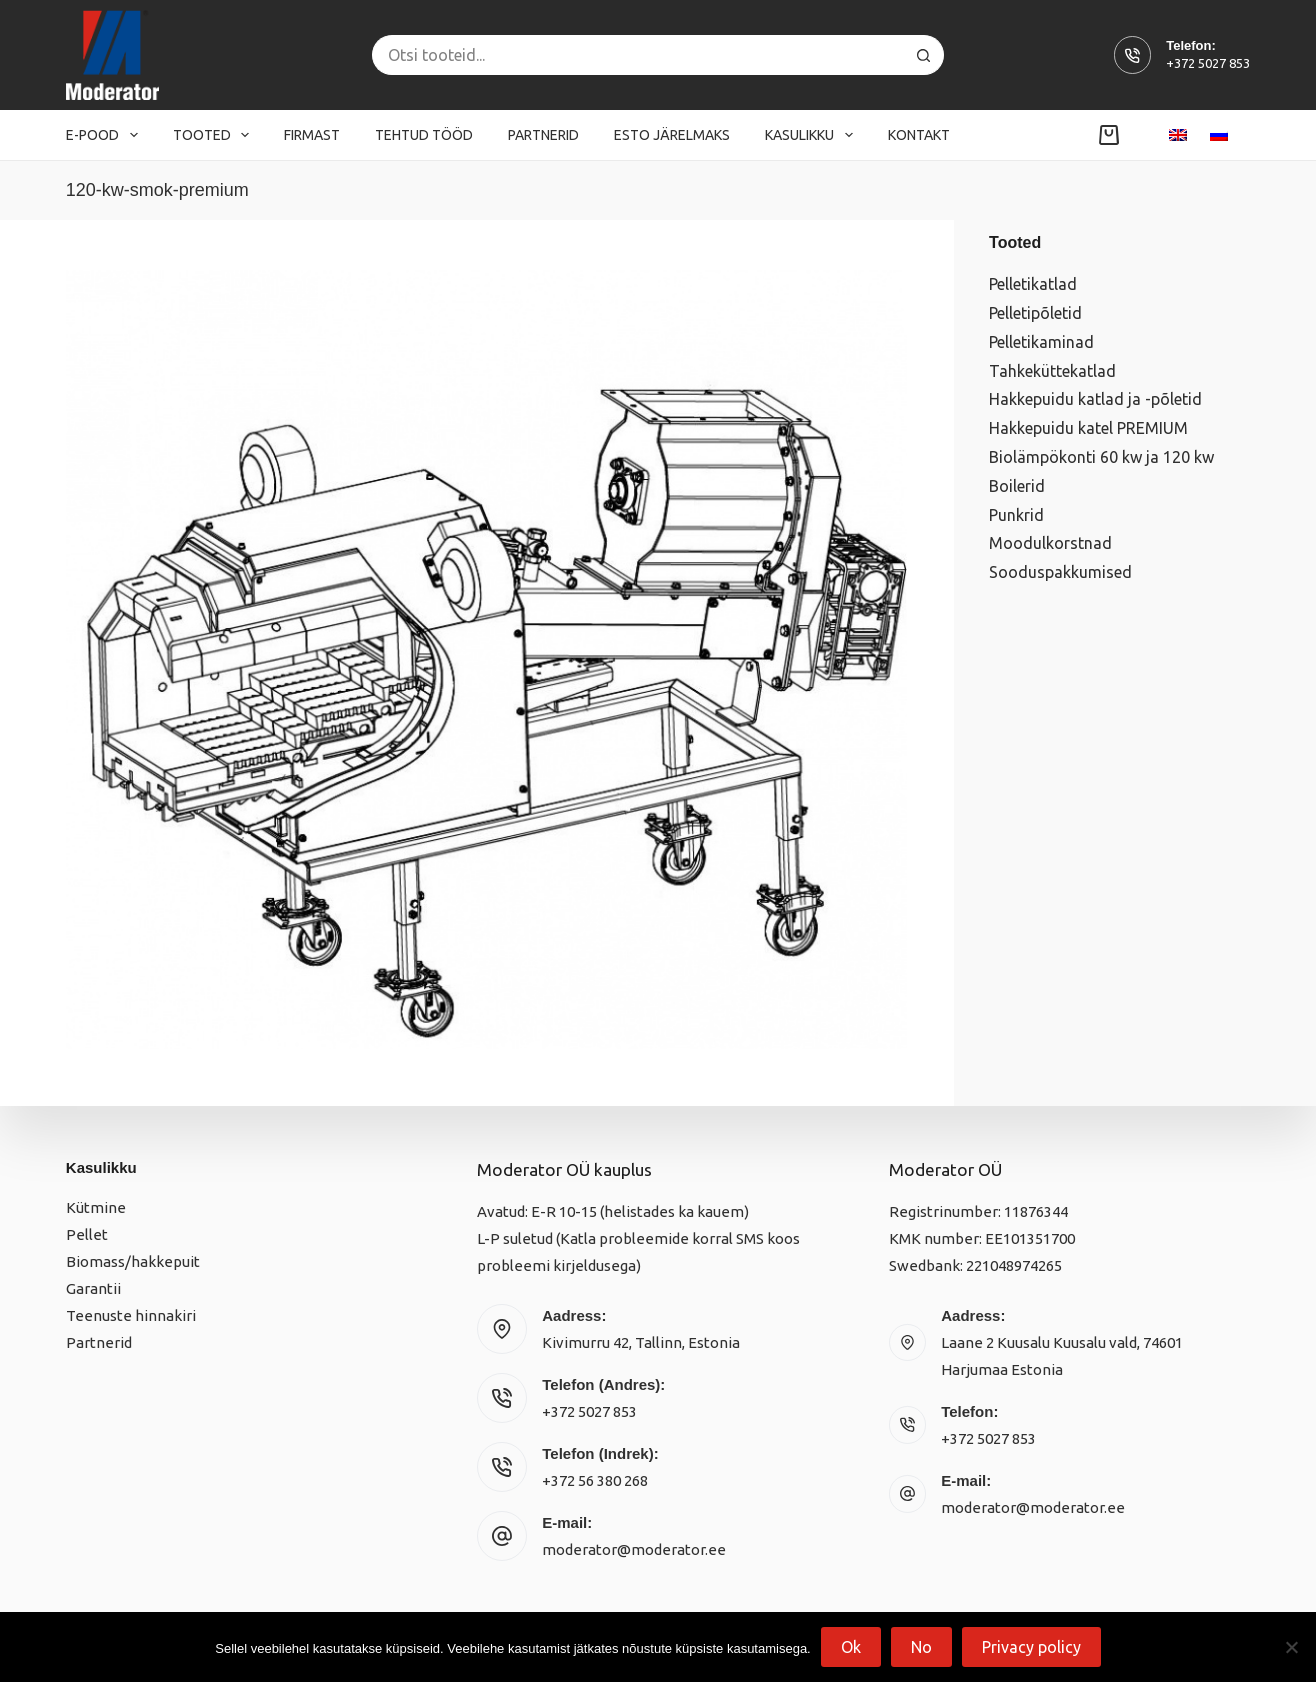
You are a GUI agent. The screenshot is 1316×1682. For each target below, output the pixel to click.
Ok (851, 1647)
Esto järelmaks (672, 135)
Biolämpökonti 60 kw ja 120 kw (1101, 457)
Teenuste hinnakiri (131, 1315)
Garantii (93, 1288)
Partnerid (543, 135)
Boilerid (1017, 486)
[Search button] (924, 55)
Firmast (312, 135)
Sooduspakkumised (1060, 572)
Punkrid (1016, 515)
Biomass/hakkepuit (133, 1261)
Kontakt (919, 135)
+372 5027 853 (1208, 63)
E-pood (106, 135)
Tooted (215, 135)
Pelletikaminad (1041, 342)
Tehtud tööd (424, 135)
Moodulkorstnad (1050, 543)
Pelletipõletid (1035, 313)
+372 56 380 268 (595, 1480)
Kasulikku (813, 135)
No (921, 1647)
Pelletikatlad (1033, 284)
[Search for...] (638, 55)
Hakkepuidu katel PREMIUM (1088, 428)
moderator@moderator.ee (634, 1549)
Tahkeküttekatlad (1052, 371)
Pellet (87, 1234)
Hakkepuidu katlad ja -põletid (1095, 399)
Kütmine (96, 1207)
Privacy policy (1031, 1647)
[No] (1291, 1647)
